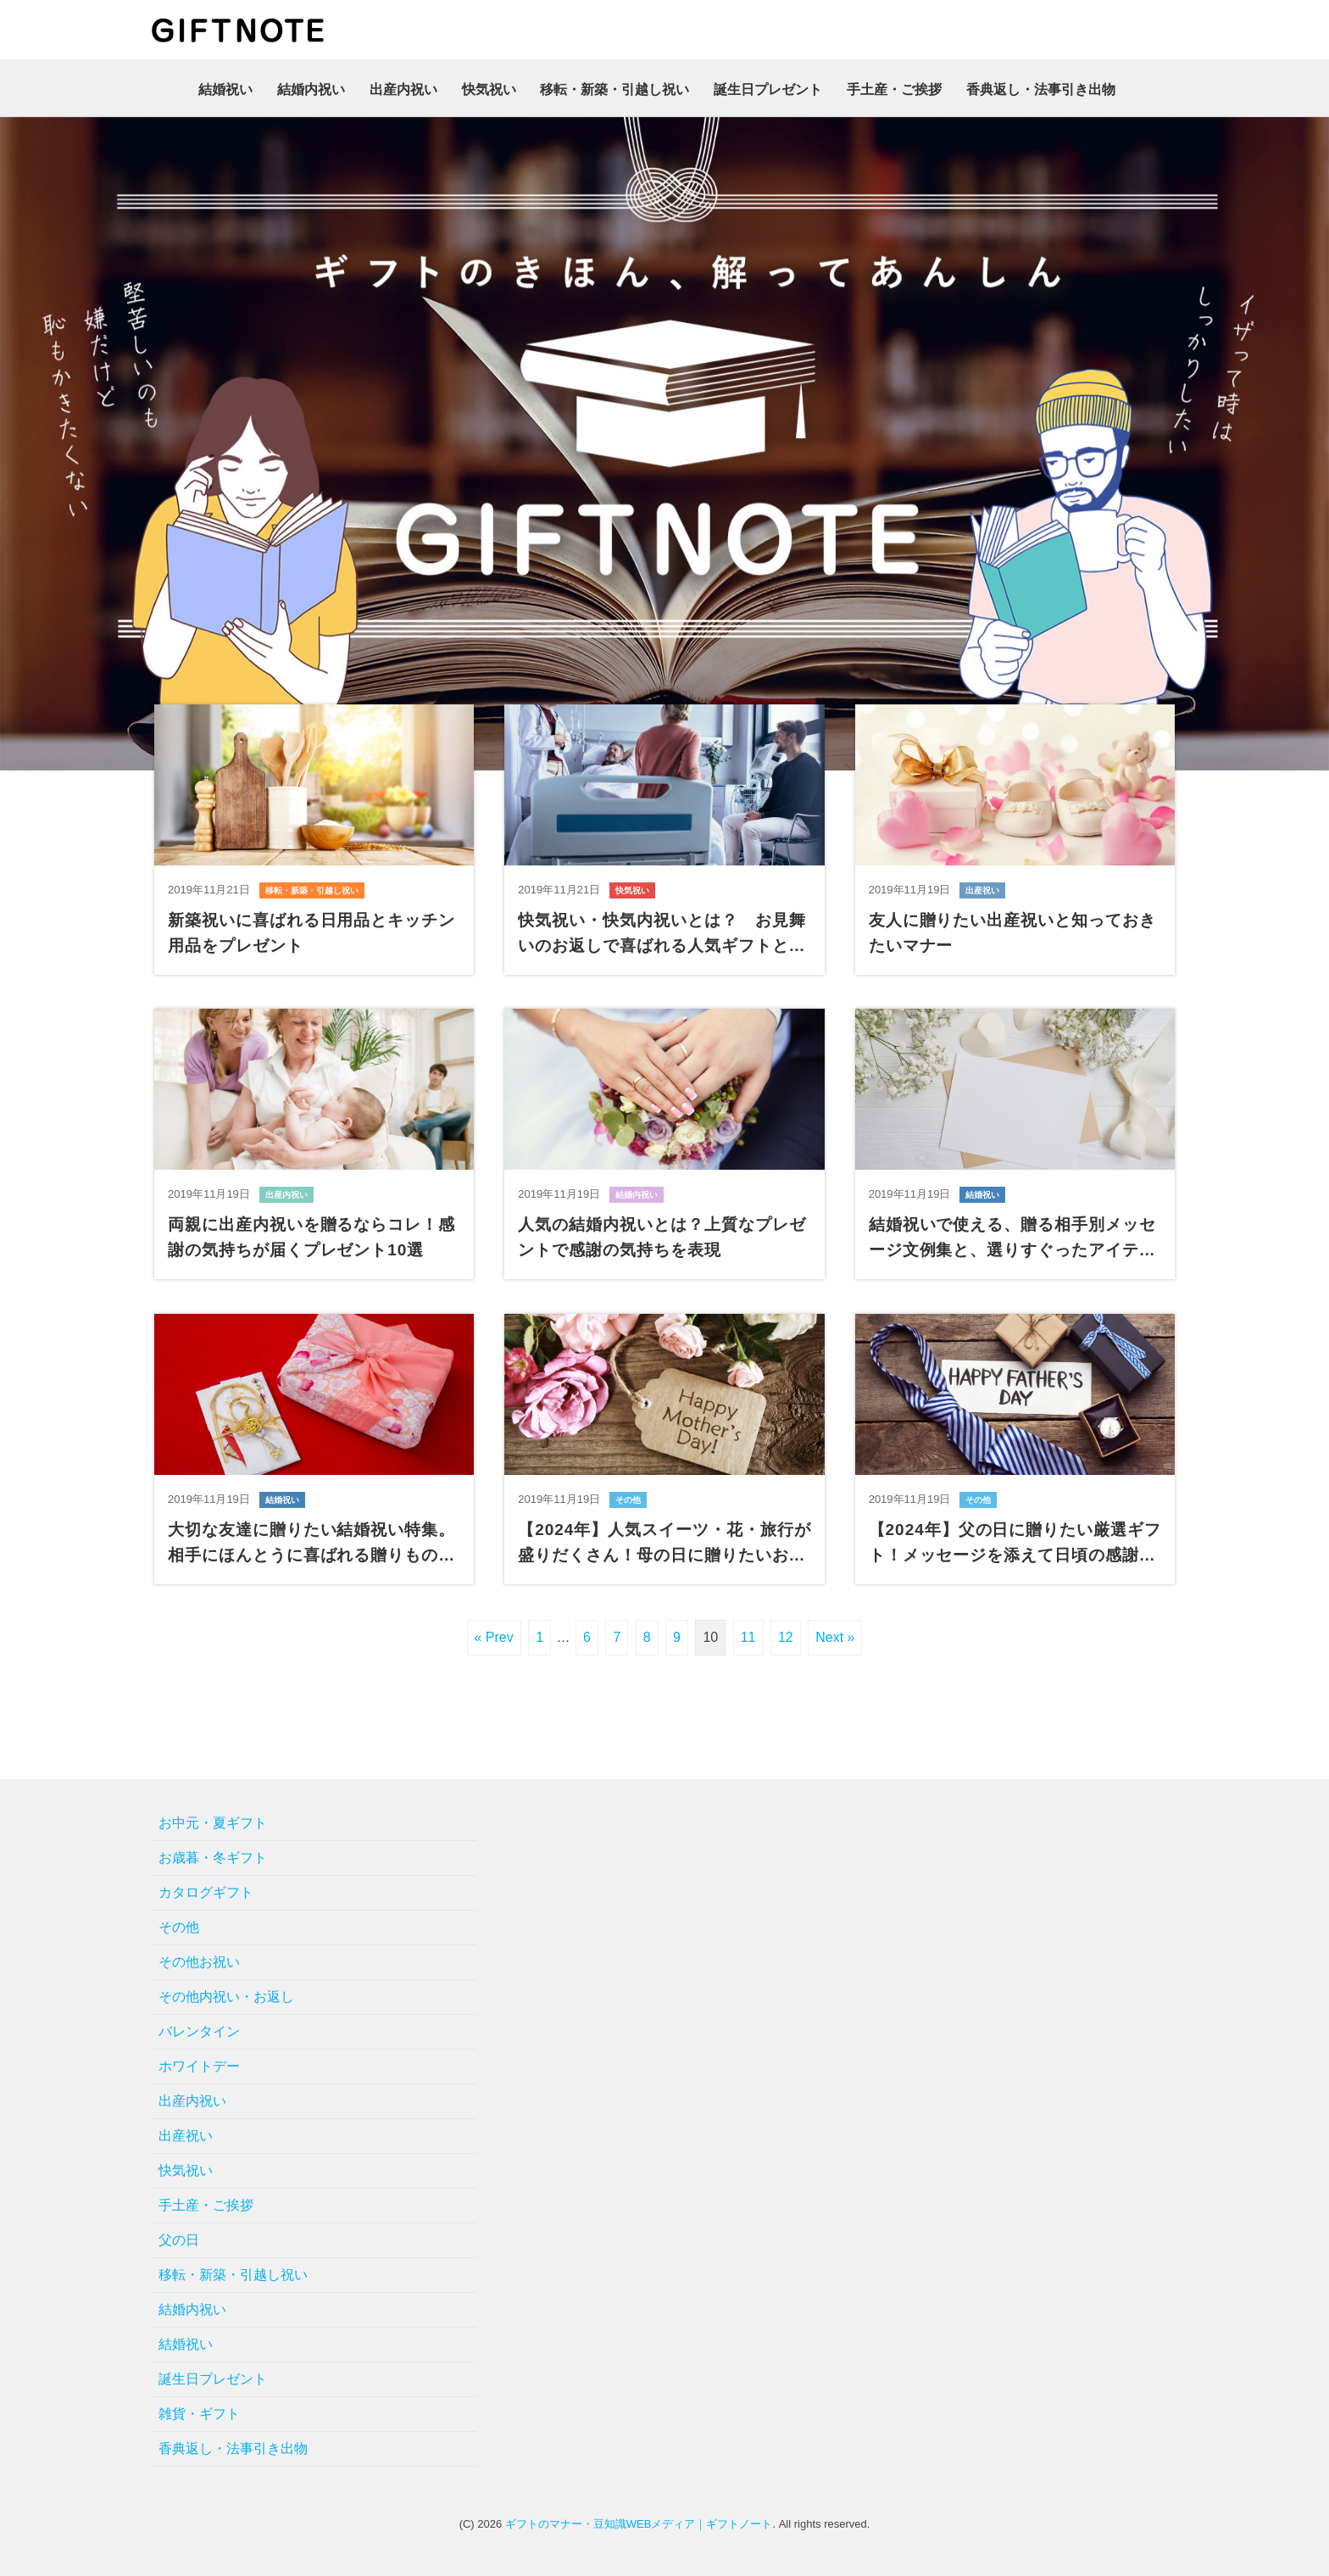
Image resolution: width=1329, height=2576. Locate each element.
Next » (834, 1631)
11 (748, 1631)
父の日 (178, 2234)
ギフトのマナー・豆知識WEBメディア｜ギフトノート (639, 2518)
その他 (178, 1921)
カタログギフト (205, 1886)
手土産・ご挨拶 (894, 89)
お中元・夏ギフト (212, 1817)
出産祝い (185, 2130)
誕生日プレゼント (768, 89)
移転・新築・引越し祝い (614, 89)
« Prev (494, 1631)
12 (785, 1631)
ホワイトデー (199, 2060)
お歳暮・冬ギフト (212, 1851)
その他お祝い (199, 1956)
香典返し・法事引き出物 (1040, 89)
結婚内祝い (311, 89)
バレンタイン (199, 2025)
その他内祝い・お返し (226, 1990)
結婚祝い (225, 89)
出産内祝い (403, 89)
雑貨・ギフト (199, 2408)
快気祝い (489, 89)
